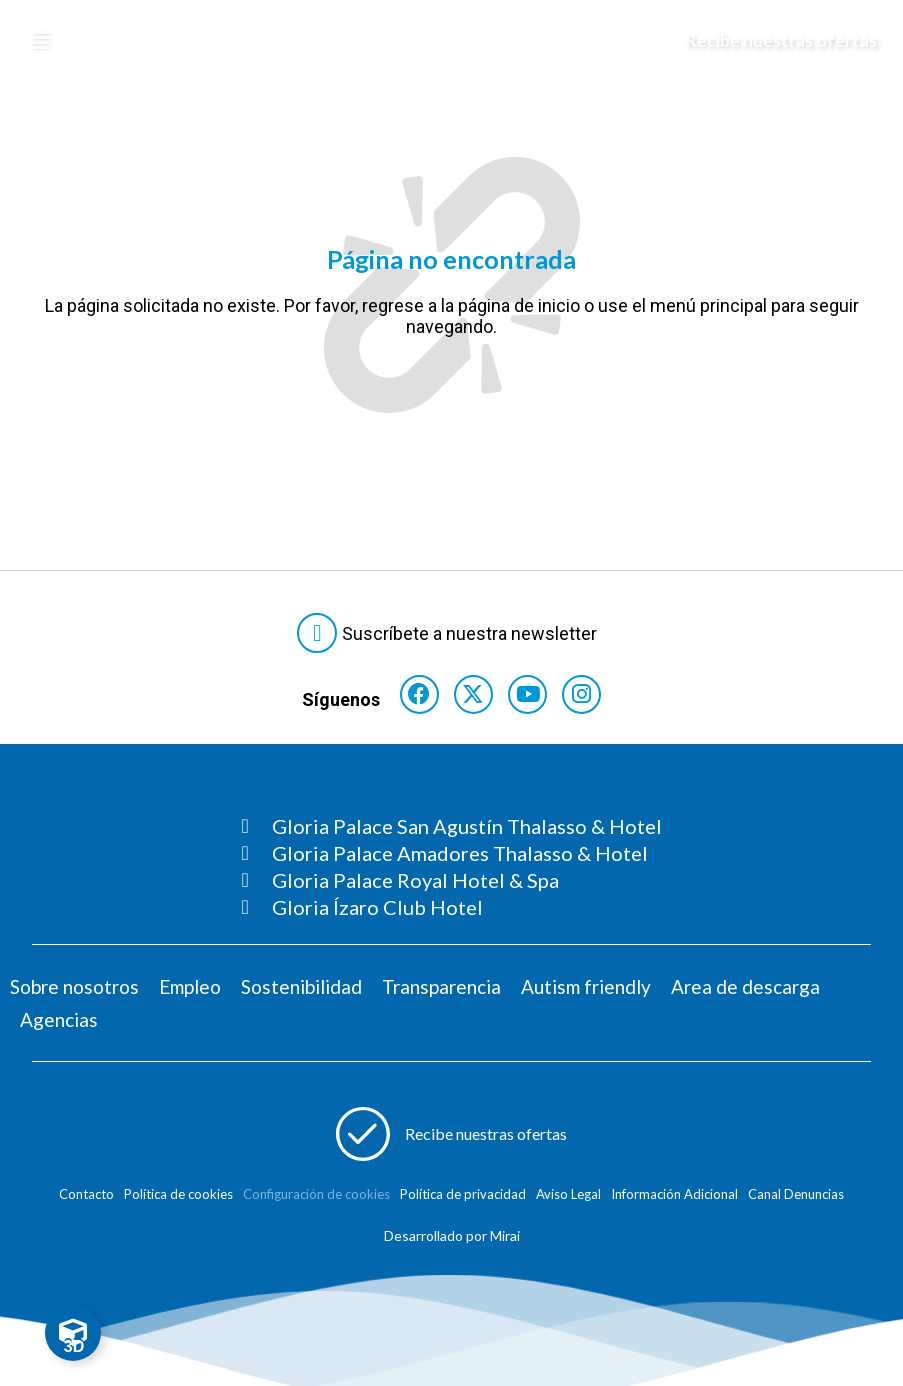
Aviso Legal (568, 1201)
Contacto (86, 1201)
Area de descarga (745, 993)
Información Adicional (674, 1201)
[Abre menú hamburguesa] (41, 41)
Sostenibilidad (301, 993)
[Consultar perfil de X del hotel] (470, 697)
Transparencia (441, 993)
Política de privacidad (463, 1201)
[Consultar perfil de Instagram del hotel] (590, 697)
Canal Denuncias (796, 1201)
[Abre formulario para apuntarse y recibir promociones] (768, 41)
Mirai (505, 1242)
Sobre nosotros (74, 993)
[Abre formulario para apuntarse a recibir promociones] (452, 1141)
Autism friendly (586, 993)
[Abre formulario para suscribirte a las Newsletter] (451, 633)
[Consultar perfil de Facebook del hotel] (410, 697)
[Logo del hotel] (429, 41)
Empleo (190, 993)
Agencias (59, 1026)
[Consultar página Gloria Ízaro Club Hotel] (452, 914)
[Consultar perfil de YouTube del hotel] (530, 697)
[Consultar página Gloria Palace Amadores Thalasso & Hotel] (452, 860)
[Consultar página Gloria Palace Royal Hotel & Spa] (452, 887)
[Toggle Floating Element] (73, 1333)
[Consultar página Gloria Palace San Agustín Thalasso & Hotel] (452, 833)
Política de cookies (178, 1201)
